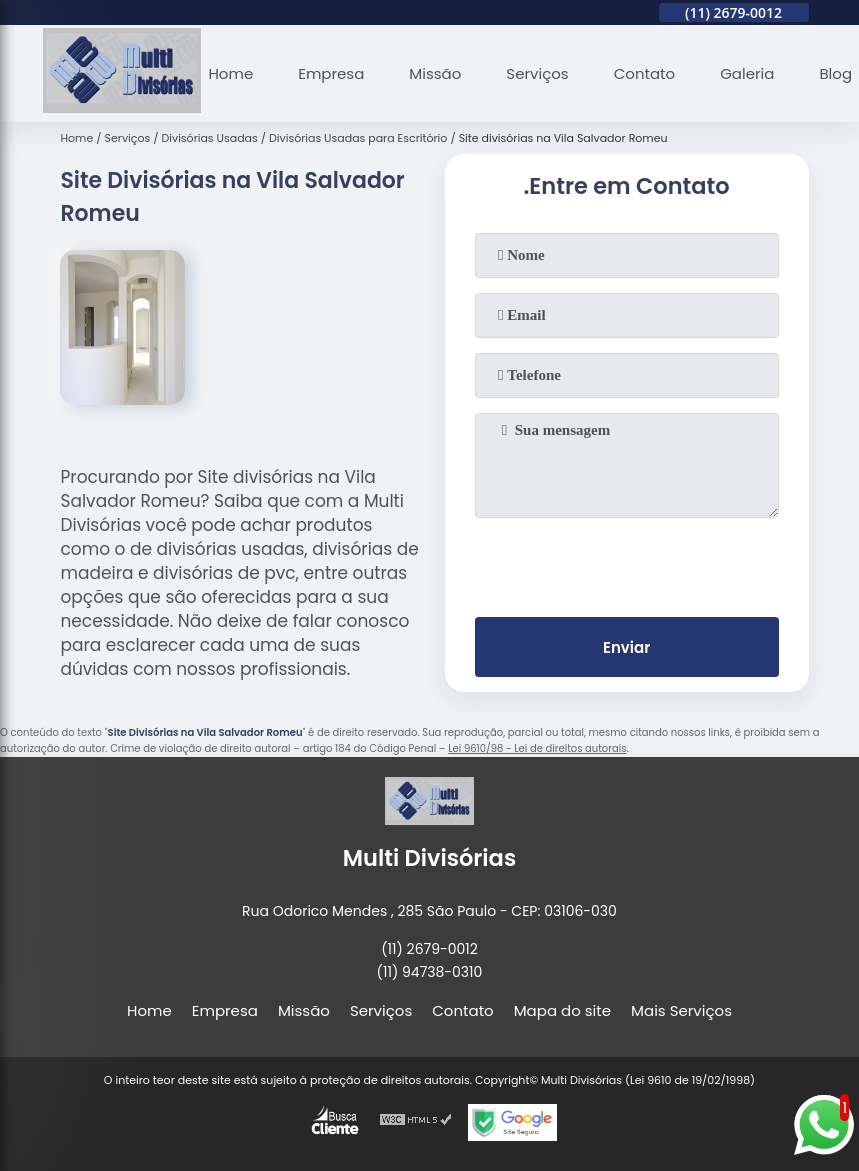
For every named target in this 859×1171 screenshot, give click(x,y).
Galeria (747, 73)
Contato (644, 73)
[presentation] (627, 563)
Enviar (626, 647)
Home (230, 73)
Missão (435, 73)
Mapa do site (562, 1010)
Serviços (537, 73)
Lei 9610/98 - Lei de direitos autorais (537, 748)
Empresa (331, 73)
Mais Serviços (681, 1010)
